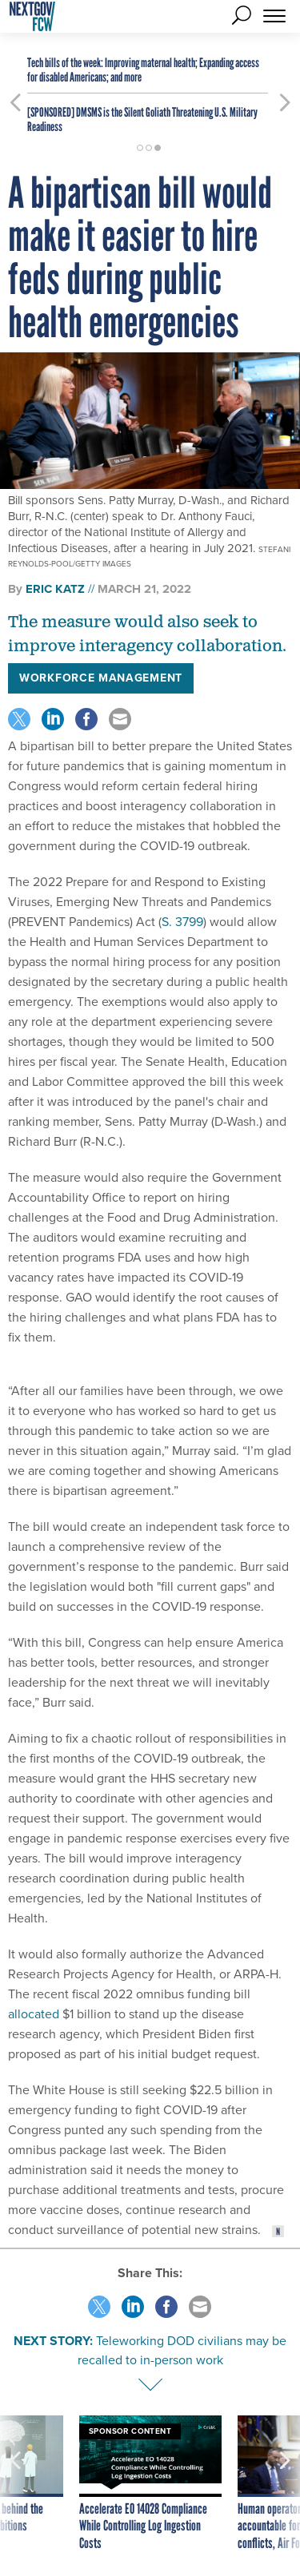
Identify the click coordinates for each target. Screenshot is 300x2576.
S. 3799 (182, 921)
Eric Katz (55, 589)
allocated (33, 2014)
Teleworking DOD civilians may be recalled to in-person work (182, 2350)
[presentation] (15, 2484)
